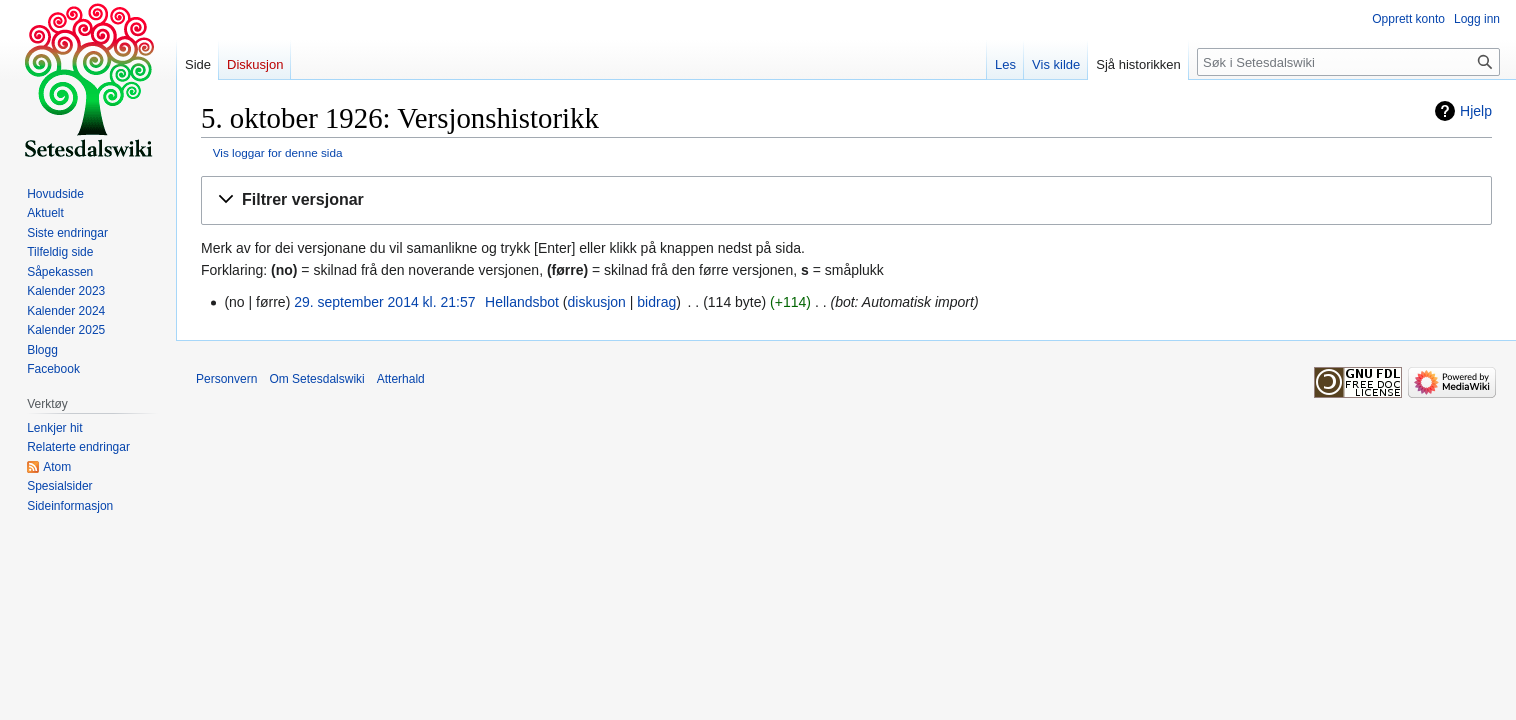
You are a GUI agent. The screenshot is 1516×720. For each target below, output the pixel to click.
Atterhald (401, 379)
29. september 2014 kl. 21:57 (384, 302)
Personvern (226, 379)
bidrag (656, 302)
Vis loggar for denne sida (278, 152)
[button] (846, 200)
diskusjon (597, 302)
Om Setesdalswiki (316, 379)
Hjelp (1476, 111)
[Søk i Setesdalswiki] (1348, 62)
